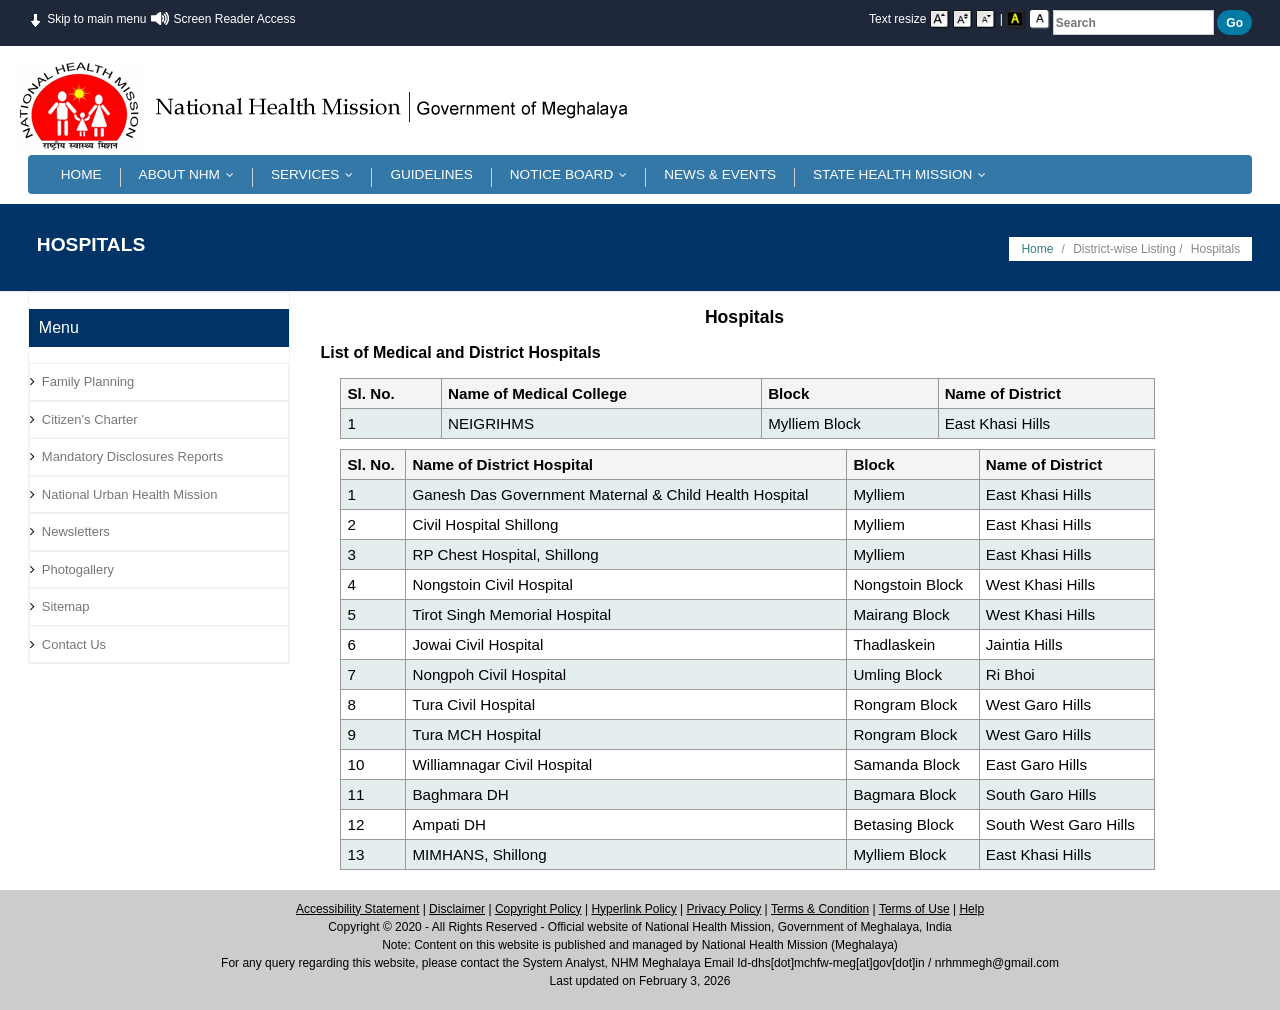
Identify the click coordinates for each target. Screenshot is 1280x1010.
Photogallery (78, 569)
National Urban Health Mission (130, 494)
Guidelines (431, 174)
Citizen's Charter (90, 419)
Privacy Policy (724, 909)
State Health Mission (904, 174)
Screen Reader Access (234, 19)
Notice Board (573, 174)
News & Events (720, 174)
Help (971, 909)
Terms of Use (914, 909)
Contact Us (74, 644)
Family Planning (88, 381)
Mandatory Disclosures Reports (132, 456)
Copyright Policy (538, 909)
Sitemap (66, 606)
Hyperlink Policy (633, 909)
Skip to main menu (87, 17)
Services (317, 174)
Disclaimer (457, 909)
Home (81, 174)
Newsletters (76, 531)
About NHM (191, 174)
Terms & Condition (820, 909)
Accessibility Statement (357, 909)
